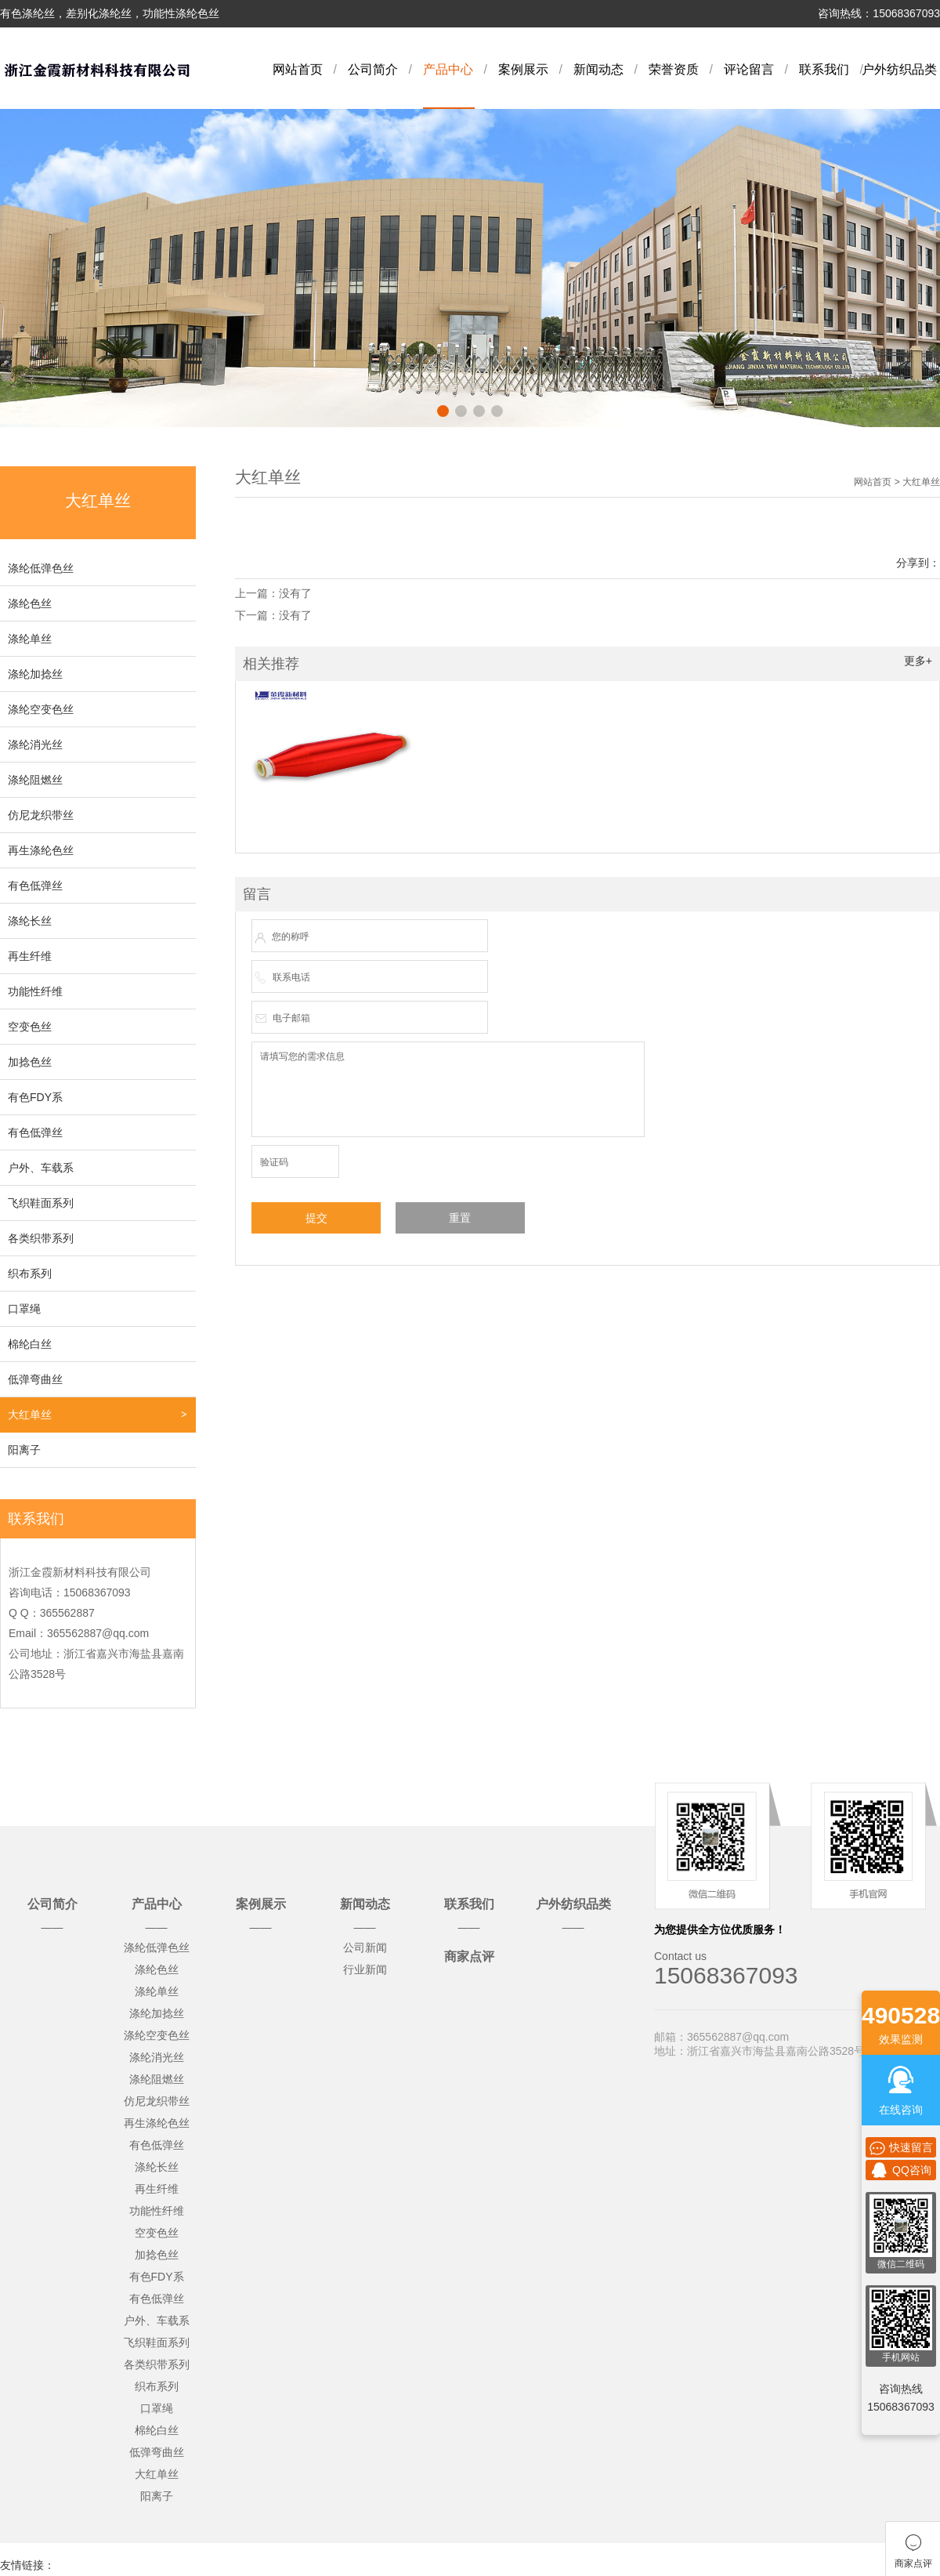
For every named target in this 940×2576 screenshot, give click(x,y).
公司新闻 (365, 1947)
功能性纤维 (35, 991)
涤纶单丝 (30, 638)
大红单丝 (30, 1414)
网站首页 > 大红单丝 (897, 481)
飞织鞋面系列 (41, 1203)
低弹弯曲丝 (35, 1379)
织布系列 (30, 1273)
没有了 (295, 593)
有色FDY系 (35, 1097)
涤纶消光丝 (35, 744)
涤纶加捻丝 (35, 674)
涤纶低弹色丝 (41, 568)
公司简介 (373, 69)
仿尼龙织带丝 (41, 815)
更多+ (918, 660)
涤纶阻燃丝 (35, 780)
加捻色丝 (30, 1062)
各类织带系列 (41, 1238)
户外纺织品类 (899, 69)
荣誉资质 (674, 69)
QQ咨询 (900, 2170)
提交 (316, 1218)
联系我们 (824, 69)
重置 (460, 1218)
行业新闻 (365, 1969)
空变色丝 (30, 1026)
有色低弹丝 (35, 885)
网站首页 (298, 69)
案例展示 (523, 69)
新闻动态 (598, 69)
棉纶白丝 (30, 1344)
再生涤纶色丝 (41, 850)
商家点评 (469, 1956)
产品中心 (448, 69)
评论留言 (749, 69)
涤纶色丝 (30, 603)
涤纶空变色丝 (41, 709)
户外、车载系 (41, 1167)
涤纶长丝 (30, 921)
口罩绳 (24, 1308)
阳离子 (24, 1450)
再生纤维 (30, 956)
